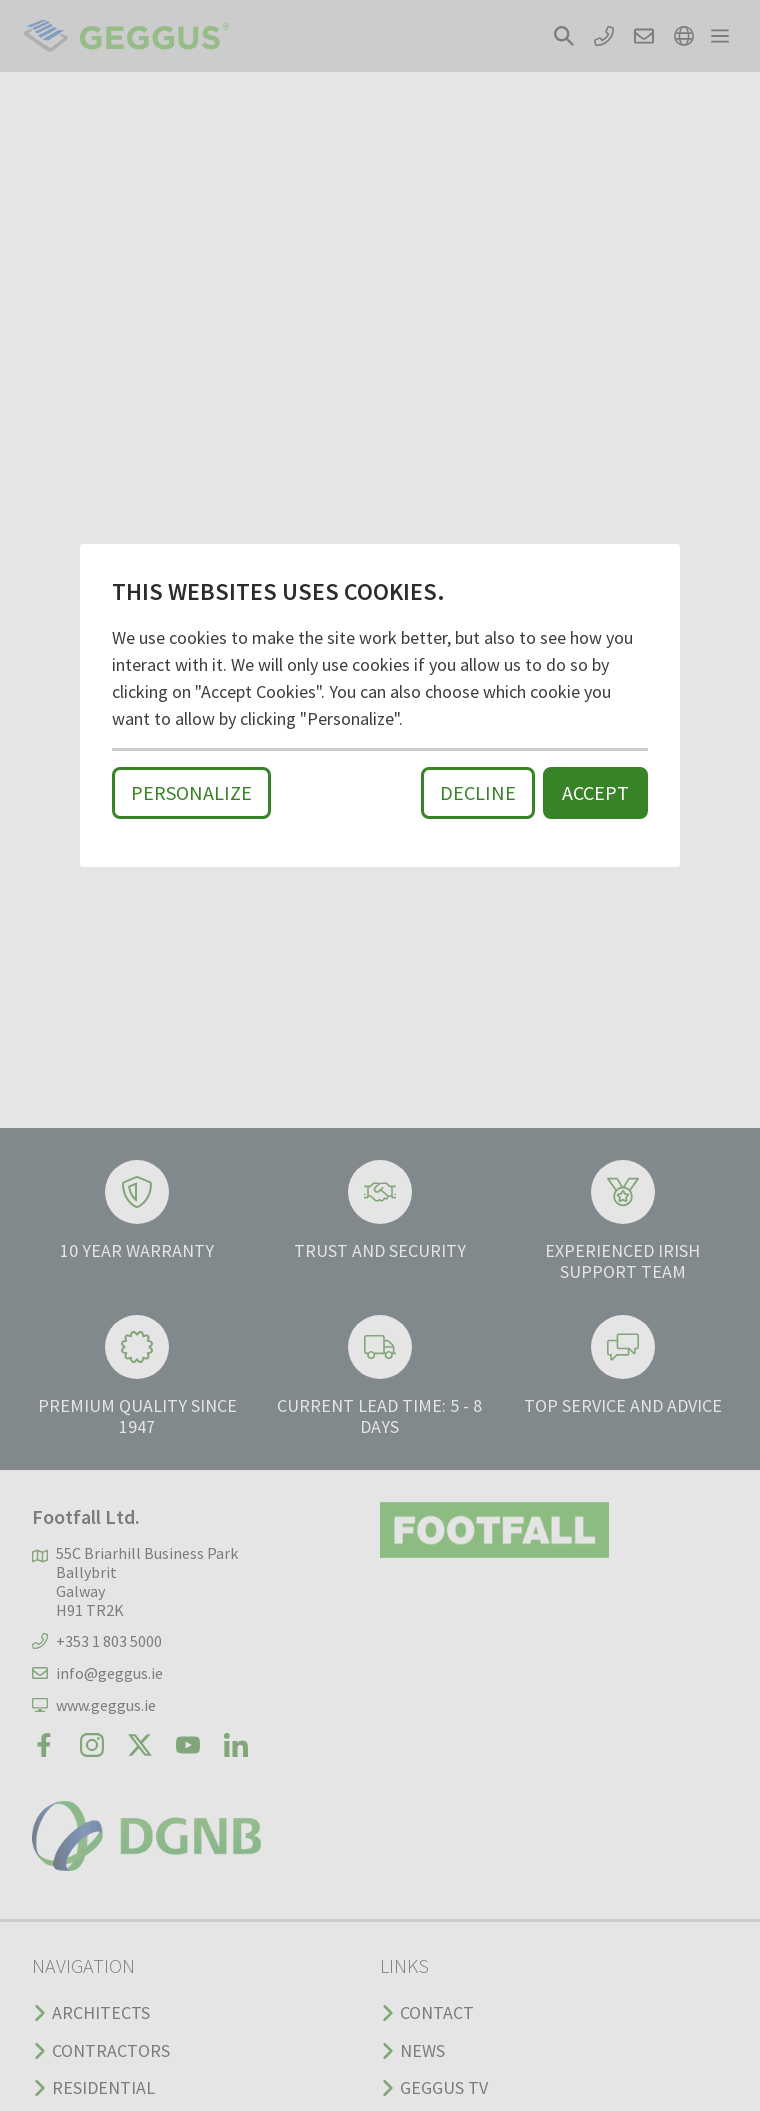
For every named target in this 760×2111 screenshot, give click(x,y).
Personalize (191, 792)
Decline (478, 792)
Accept (595, 792)
